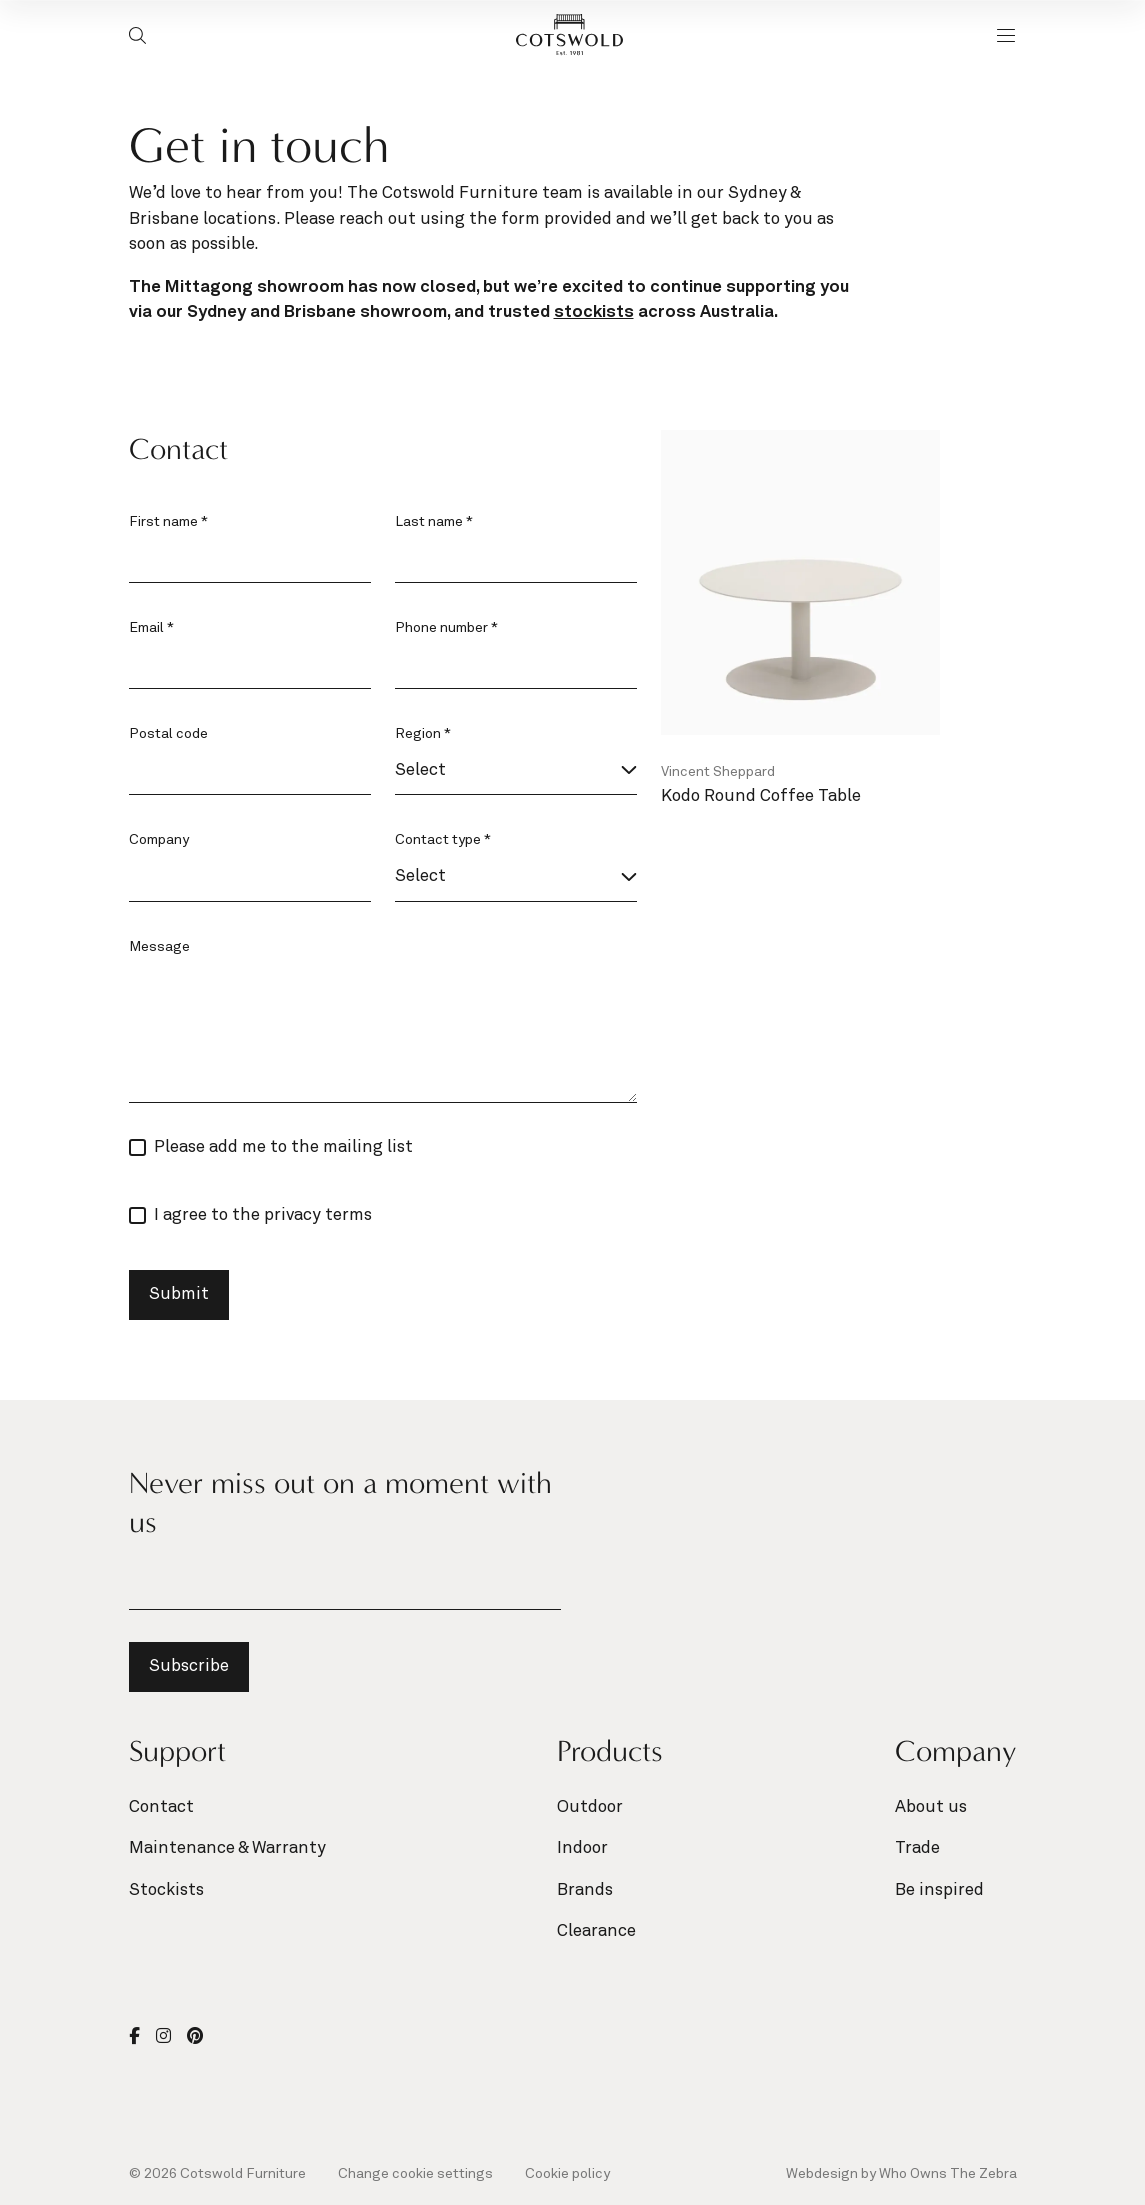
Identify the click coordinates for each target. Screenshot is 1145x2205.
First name (168, 522)
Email (151, 628)
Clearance (596, 1931)
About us (931, 1807)
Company (159, 840)
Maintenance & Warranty (227, 1848)
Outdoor (590, 1807)
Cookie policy (567, 2174)
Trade (917, 1848)
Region (423, 734)
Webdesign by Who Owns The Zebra (901, 2174)
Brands (585, 1890)
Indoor (582, 1848)
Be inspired (939, 1890)
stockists (594, 312)
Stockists (166, 1890)
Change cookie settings (415, 2174)
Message (159, 947)
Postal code (168, 734)
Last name (434, 522)
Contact (161, 1807)
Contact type (443, 840)
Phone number (446, 628)
